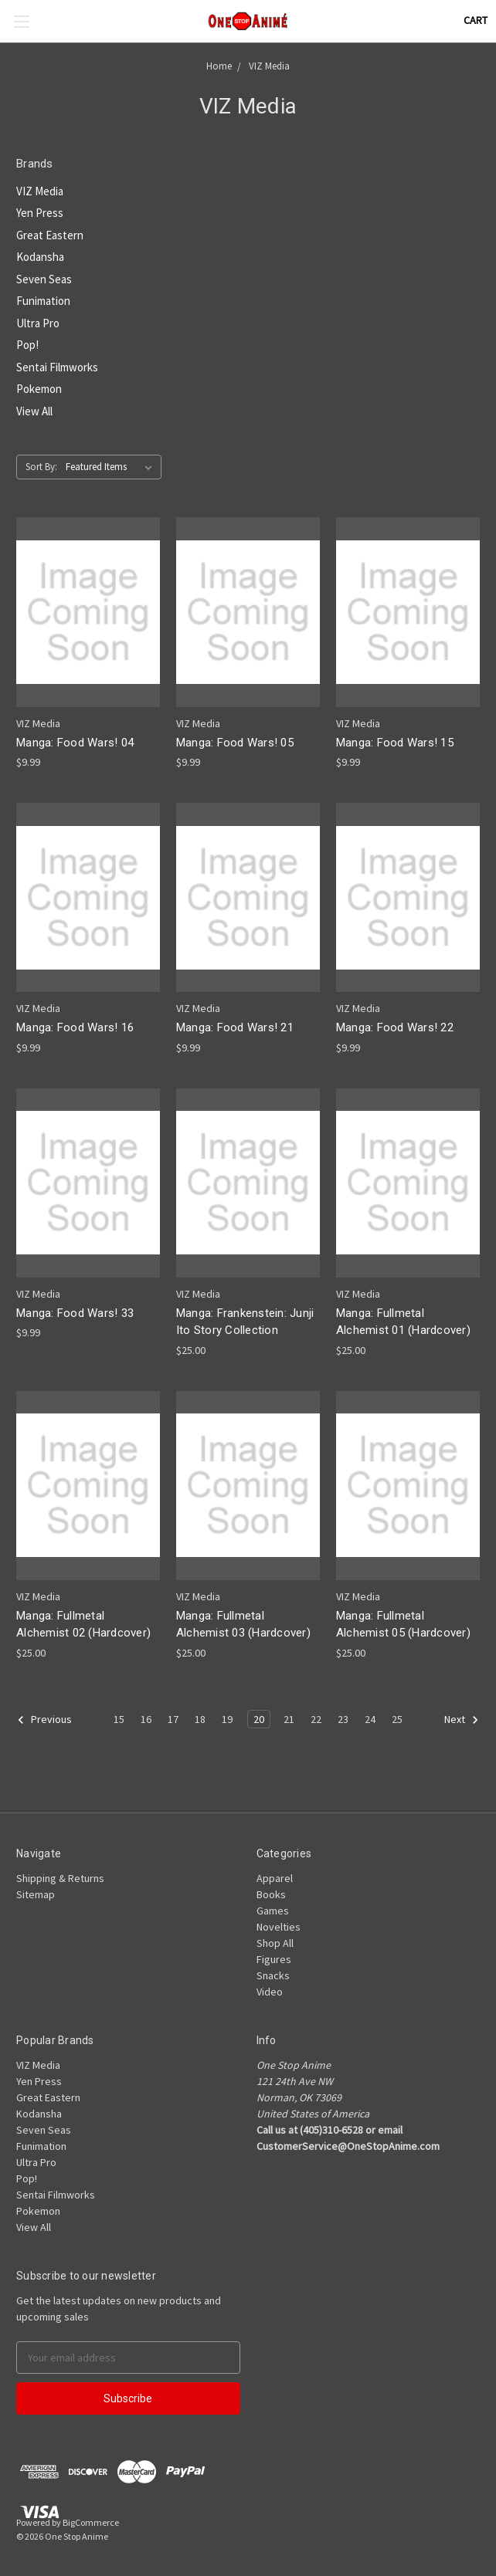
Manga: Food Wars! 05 (235, 743)
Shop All (275, 1943)
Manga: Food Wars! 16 (75, 1027)
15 (119, 1719)
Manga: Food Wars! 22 (395, 1027)
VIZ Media (39, 191)
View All (34, 411)
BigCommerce (91, 2522)
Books (271, 1894)
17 (173, 1719)
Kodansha (40, 256)
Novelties (278, 1927)
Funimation (43, 300)
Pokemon (39, 388)
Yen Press (39, 212)
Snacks (273, 1975)
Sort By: (41, 466)
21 (289, 1719)
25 (397, 1719)
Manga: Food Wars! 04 (75, 743)
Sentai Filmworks (57, 367)
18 (200, 1719)
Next (461, 1720)
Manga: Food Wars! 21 (235, 1027)
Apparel (274, 1878)
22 (316, 1719)
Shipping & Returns (60, 1878)
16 (146, 1719)
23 (343, 1719)
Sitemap (35, 1894)
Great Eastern (49, 235)
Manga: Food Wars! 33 (75, 1313)
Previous (44, 1720)
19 (227, 1719)
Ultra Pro (37, 323)
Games (272, 1911)
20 (258, 1719)
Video (269, 1992)
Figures (273, 1959)
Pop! (27, 344)
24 (370, 1719)
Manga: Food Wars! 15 (395, 743)
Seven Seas (44, 279)
